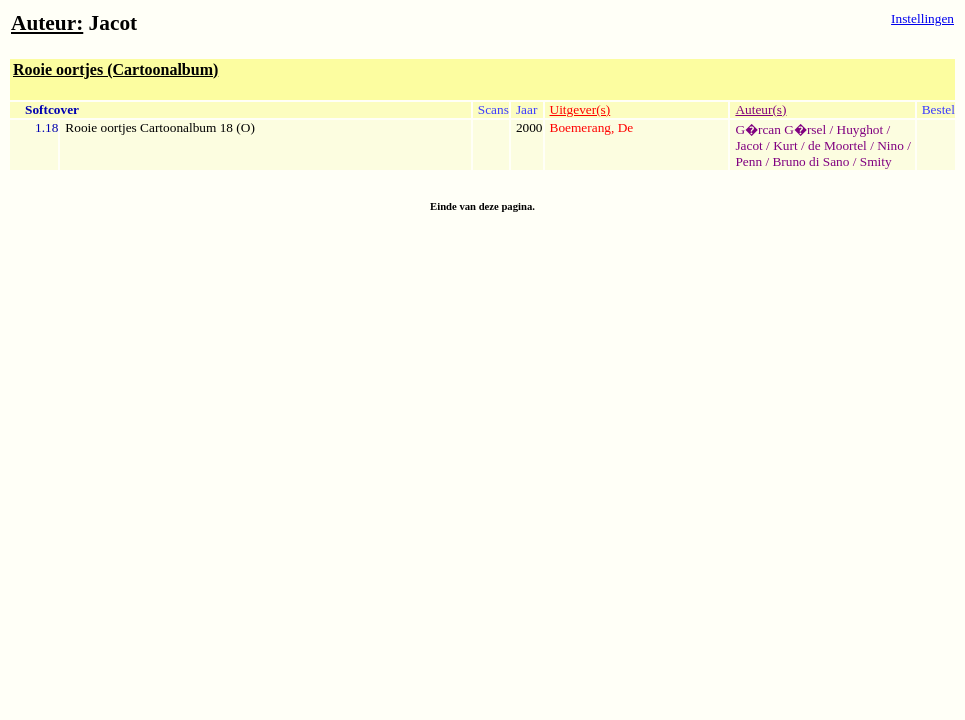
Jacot (748, 145)
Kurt (785, 145)
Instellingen (922, 18)
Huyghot (860, 129)
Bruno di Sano (810, 161)
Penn (748, 161)
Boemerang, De (592, 127)
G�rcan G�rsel (780, 129)
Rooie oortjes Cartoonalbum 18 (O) (160, 127)
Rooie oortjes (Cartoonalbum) (115, 69)
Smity (876, 161)
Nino (890, 145)
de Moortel (837, 145)
